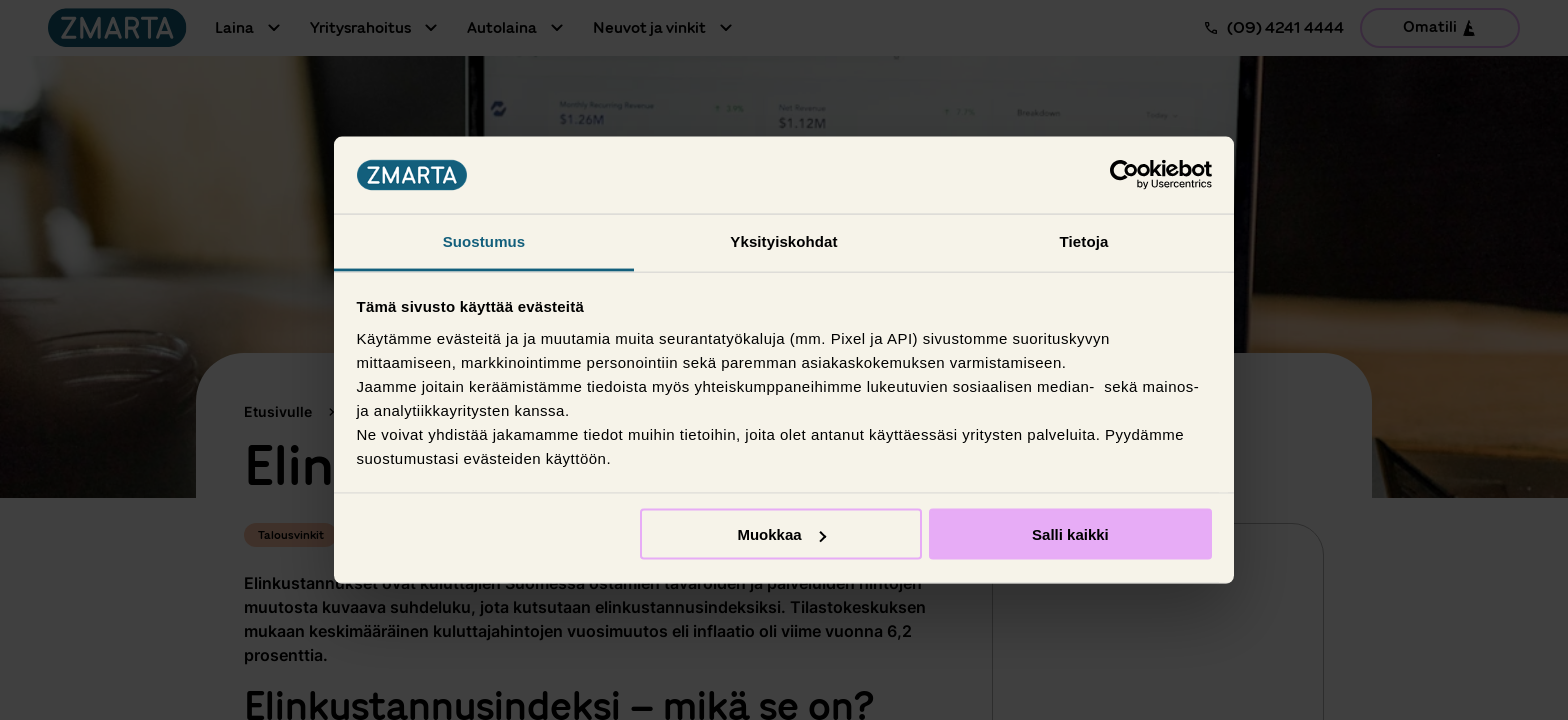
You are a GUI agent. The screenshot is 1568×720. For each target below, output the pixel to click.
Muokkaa (781, 534)
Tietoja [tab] (1084, 240)
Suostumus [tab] (484, 240)
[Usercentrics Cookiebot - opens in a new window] (1124, 175)
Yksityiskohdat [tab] (783, 240)
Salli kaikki (1070, 534)
